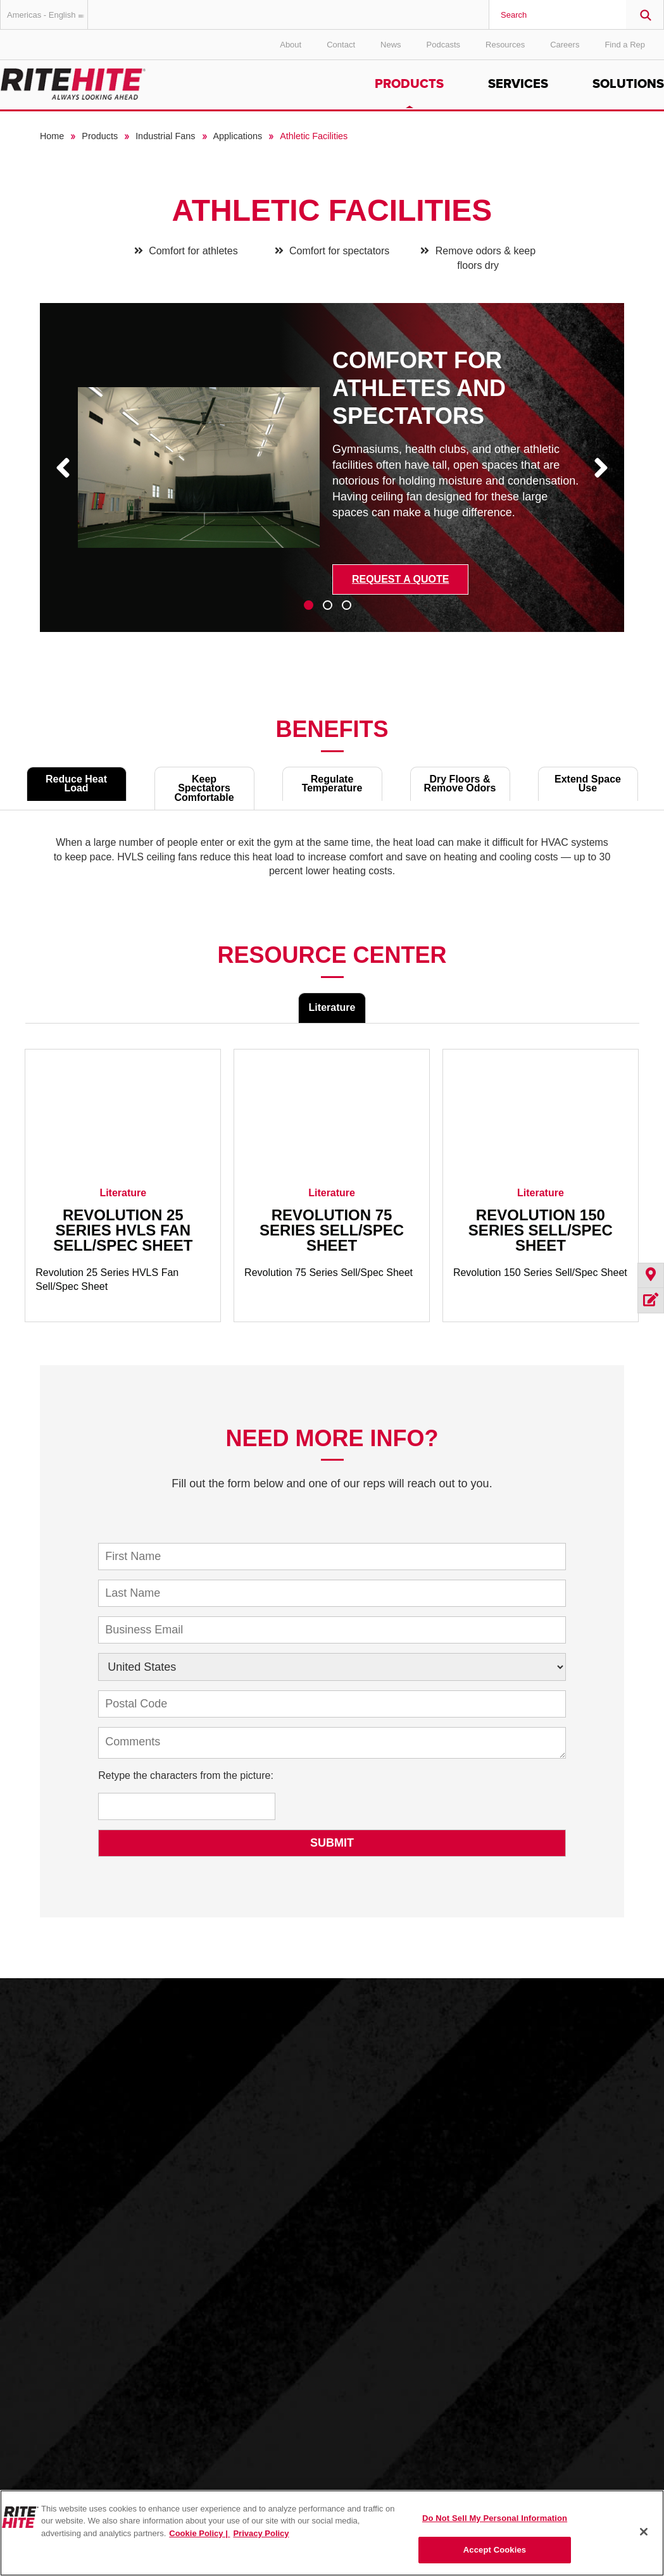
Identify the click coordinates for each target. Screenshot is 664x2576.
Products (409, 84)
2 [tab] (327, 605)
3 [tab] (346, 605)
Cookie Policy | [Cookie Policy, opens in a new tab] (199, 2533)
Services (518, 84)
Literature (332, 1007)
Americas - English (47, 15)
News (390, 44)
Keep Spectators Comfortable (204, 788)
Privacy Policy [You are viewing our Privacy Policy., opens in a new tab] (261, 2533)
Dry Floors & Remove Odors (460, 783)
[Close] (644, 2532)
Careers (564, 44)
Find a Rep (624, 44)
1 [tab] (308, 605)
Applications (238, 136)
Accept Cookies (494, 2549)
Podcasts (443, 44)
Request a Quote (400, 579)
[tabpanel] (332, 477)
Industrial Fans (165, 136)
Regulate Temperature (332, 783)
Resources (505, 44)
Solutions (628, 84)
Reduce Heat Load (76, 783)
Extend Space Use (587, 783)
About (290, 44)
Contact (341, 44)
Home (52, 136)
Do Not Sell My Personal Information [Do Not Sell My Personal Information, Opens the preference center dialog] (494, 2518)
